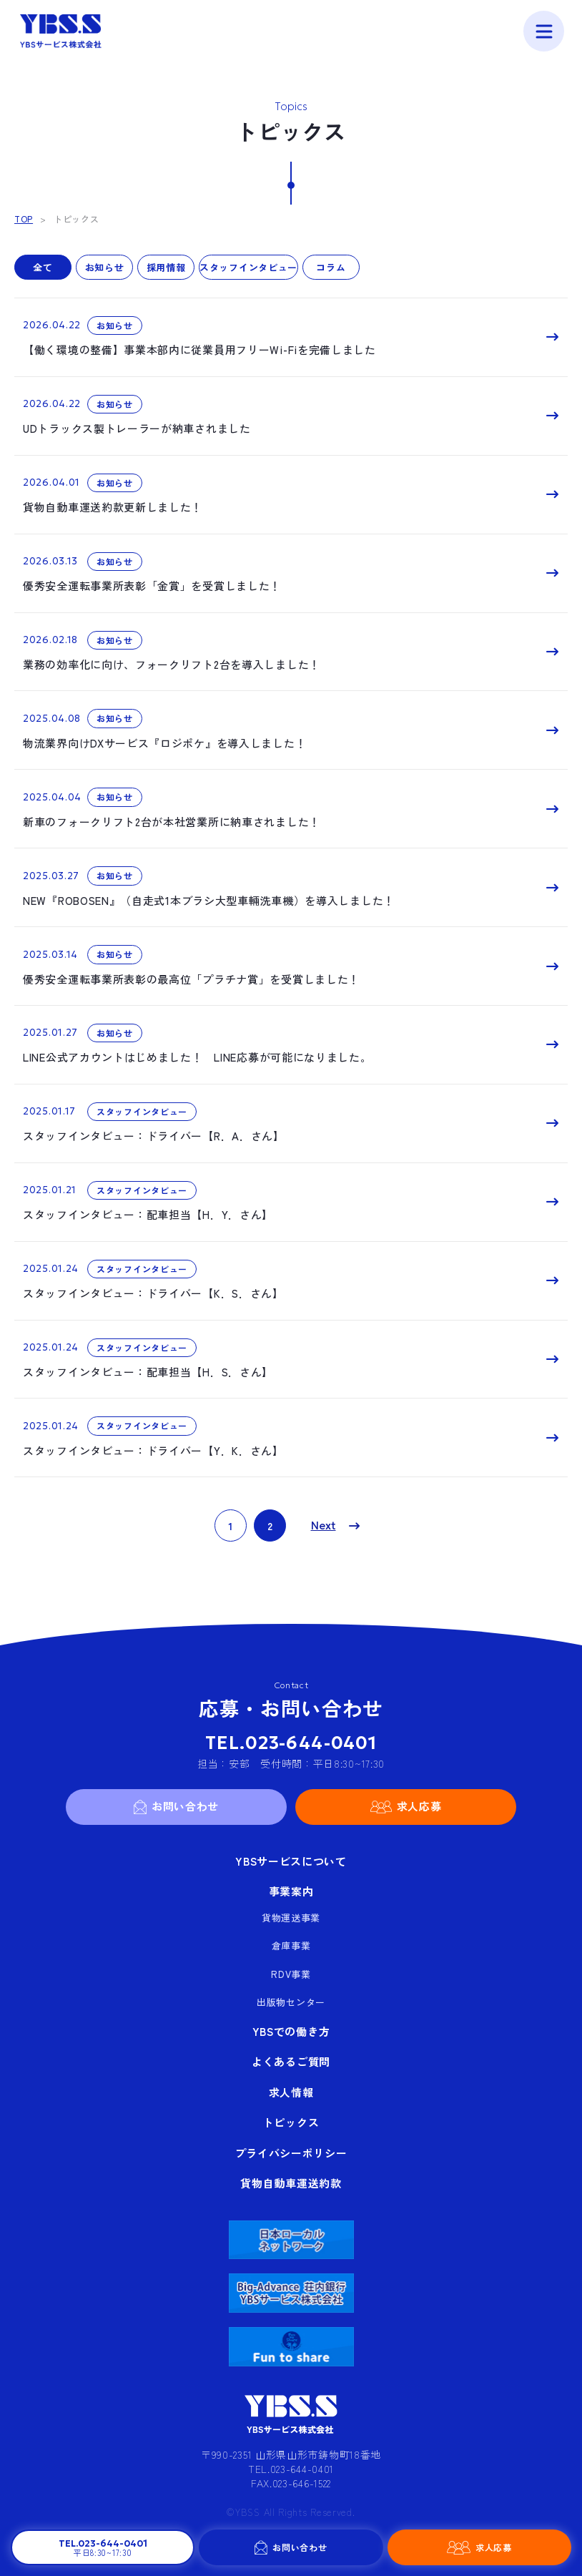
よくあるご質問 (291, 2061)
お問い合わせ (299, 2547)
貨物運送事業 (291, 1917)
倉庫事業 (291, 1945)
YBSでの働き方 (291, 2031)
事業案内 (291, 1891)
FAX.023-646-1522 (291, 2483)
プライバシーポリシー (291, 2152)
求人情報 (291, 2092)
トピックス (291, 2122)
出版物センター (291, 2002)
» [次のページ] (330, 1525)
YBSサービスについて (291, 1861)
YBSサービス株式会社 (61, 31)
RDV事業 (291, 1974)
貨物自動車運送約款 (290, 2182)
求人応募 (493, 2547)
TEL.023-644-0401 (290, 1743)
